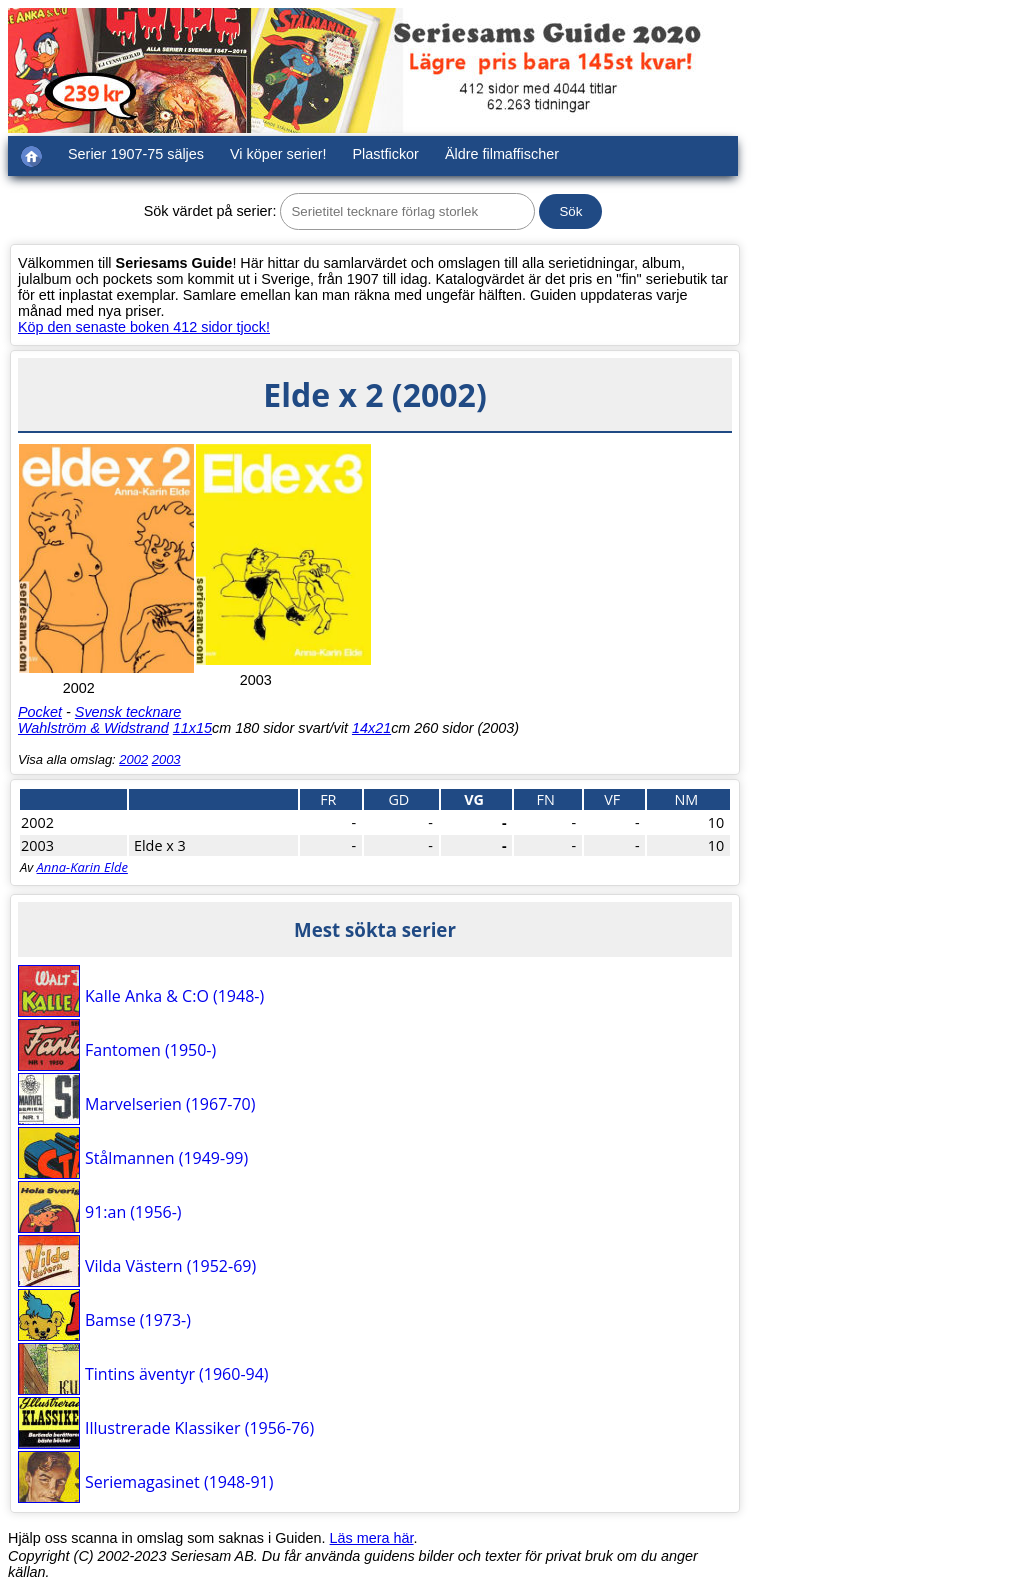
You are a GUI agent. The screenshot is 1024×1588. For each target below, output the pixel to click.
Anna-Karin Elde (82, 867)
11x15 (192, 728)
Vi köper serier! (278, 154)
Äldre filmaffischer (502, 154)
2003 (166, 759)
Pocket (40, 712)
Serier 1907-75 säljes (136, 154)
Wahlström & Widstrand (93, 728)
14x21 (371, 728)
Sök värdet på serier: (210, 211)
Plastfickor (386, 154)
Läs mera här (372, 1538)
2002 (133, 759)
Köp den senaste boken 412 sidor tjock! (144, 327)
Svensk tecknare (128, 712)
